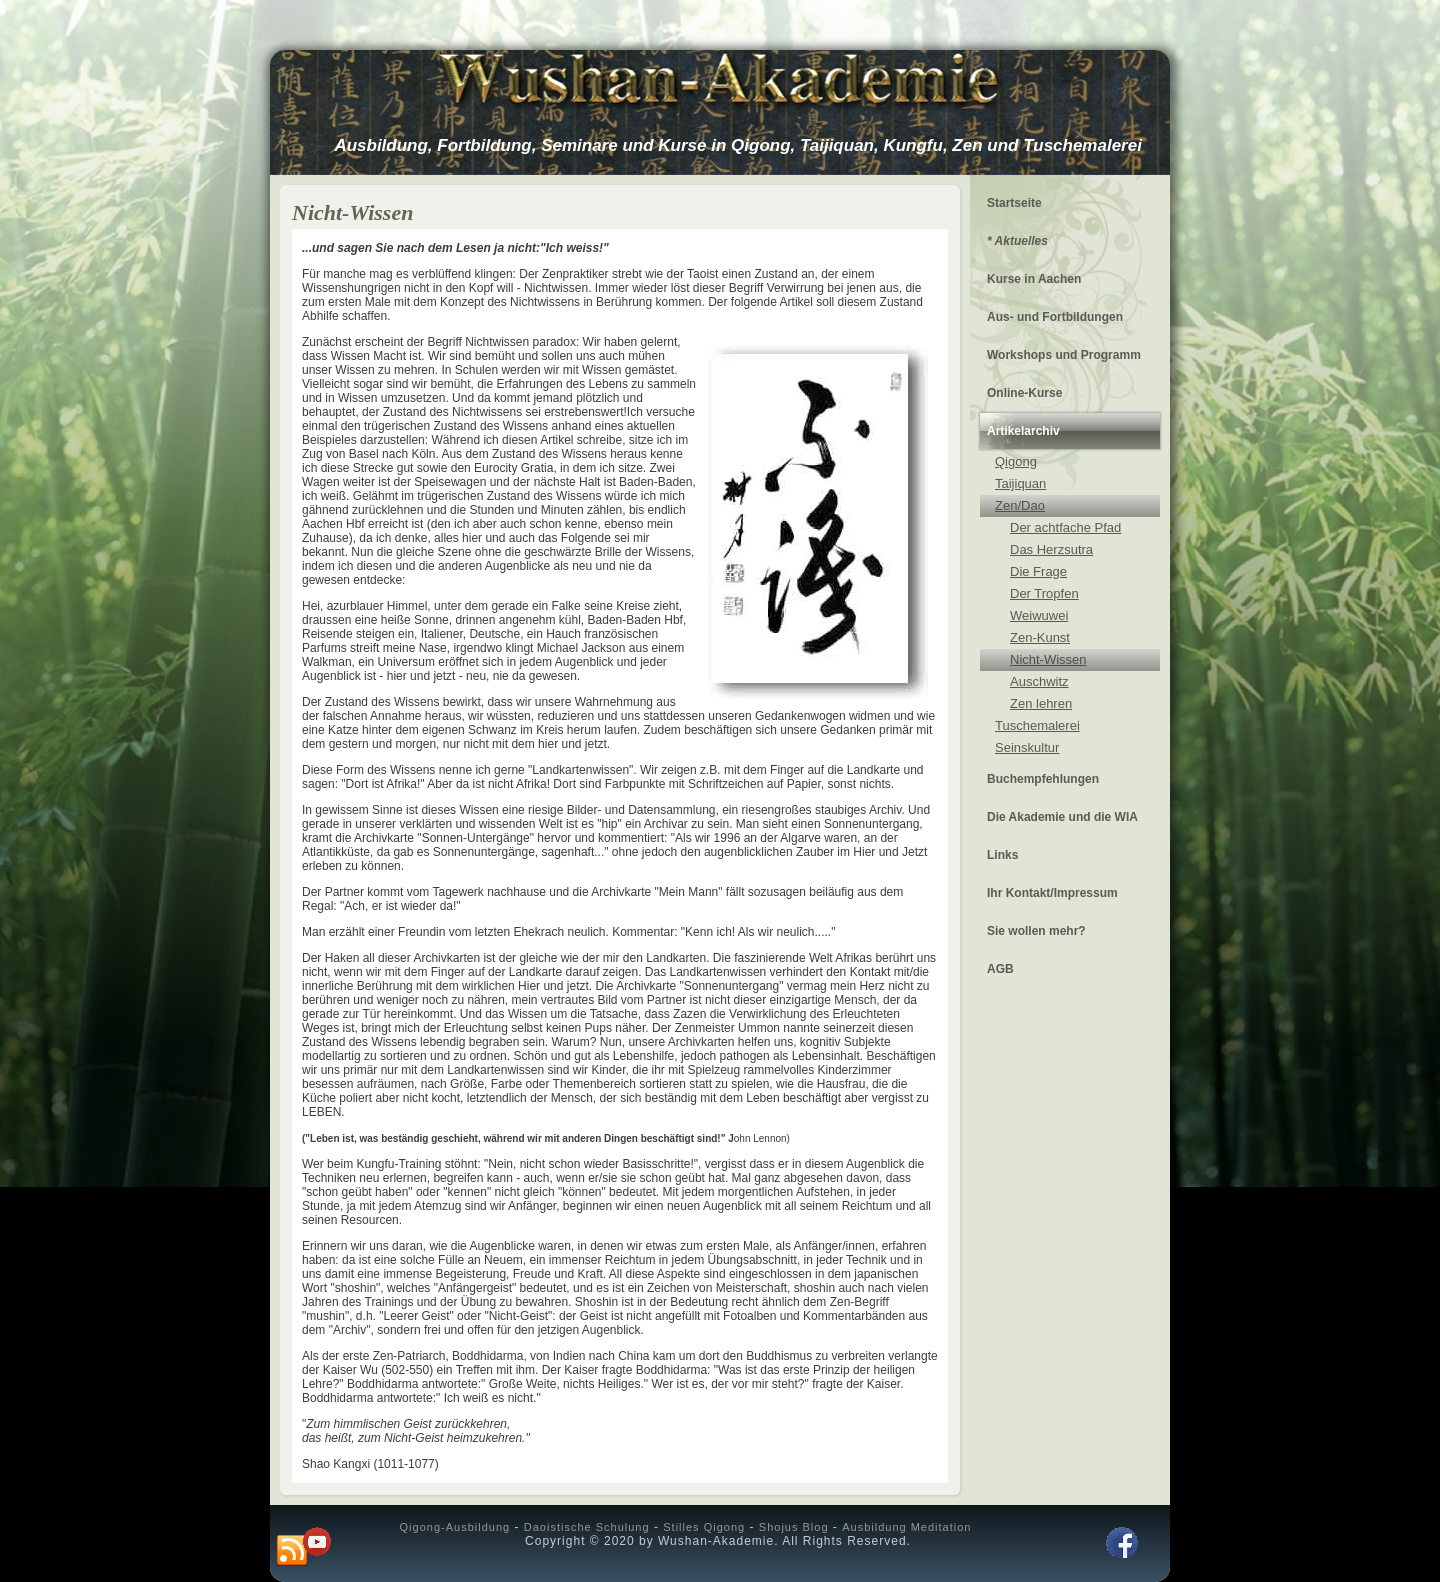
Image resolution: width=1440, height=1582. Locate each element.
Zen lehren (1041, 703)
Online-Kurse (1024, 393)
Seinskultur (1027, 747)
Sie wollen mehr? (1036, 931)
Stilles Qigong (704, 1527)
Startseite (1014, 203)
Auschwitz (1039, 681)
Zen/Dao (1020, 505)
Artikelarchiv (1023, 431)
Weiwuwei (1039, 615)
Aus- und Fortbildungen (1055, 317)
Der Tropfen (1044, 593)
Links (1002, 855)
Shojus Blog (794, 1527)
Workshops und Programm (1064, 355)
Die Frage (1038, 571)
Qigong (1016, 461)
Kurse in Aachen (1034, 279)
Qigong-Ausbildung (455, 1527)
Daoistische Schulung (587, 1527)
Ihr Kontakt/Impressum (1052, 893)
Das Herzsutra (1051, 549)
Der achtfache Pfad (1065, 527)
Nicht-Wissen (1048, 659)
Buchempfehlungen (1043, 779)
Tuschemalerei (1037, 725)
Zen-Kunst (1040, 637)
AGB (1000, 969)
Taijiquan (1020, 483)
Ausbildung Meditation (906, 1527)
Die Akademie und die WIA (1062, 817)
